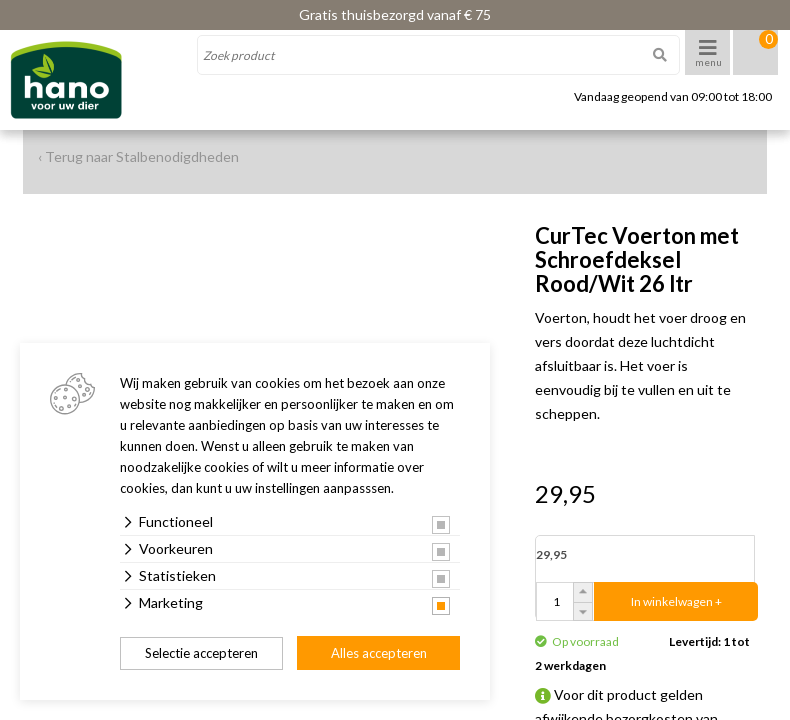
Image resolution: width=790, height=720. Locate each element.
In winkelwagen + (676, 601)
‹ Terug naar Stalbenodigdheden (138, 156)
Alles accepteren (379, 653)
